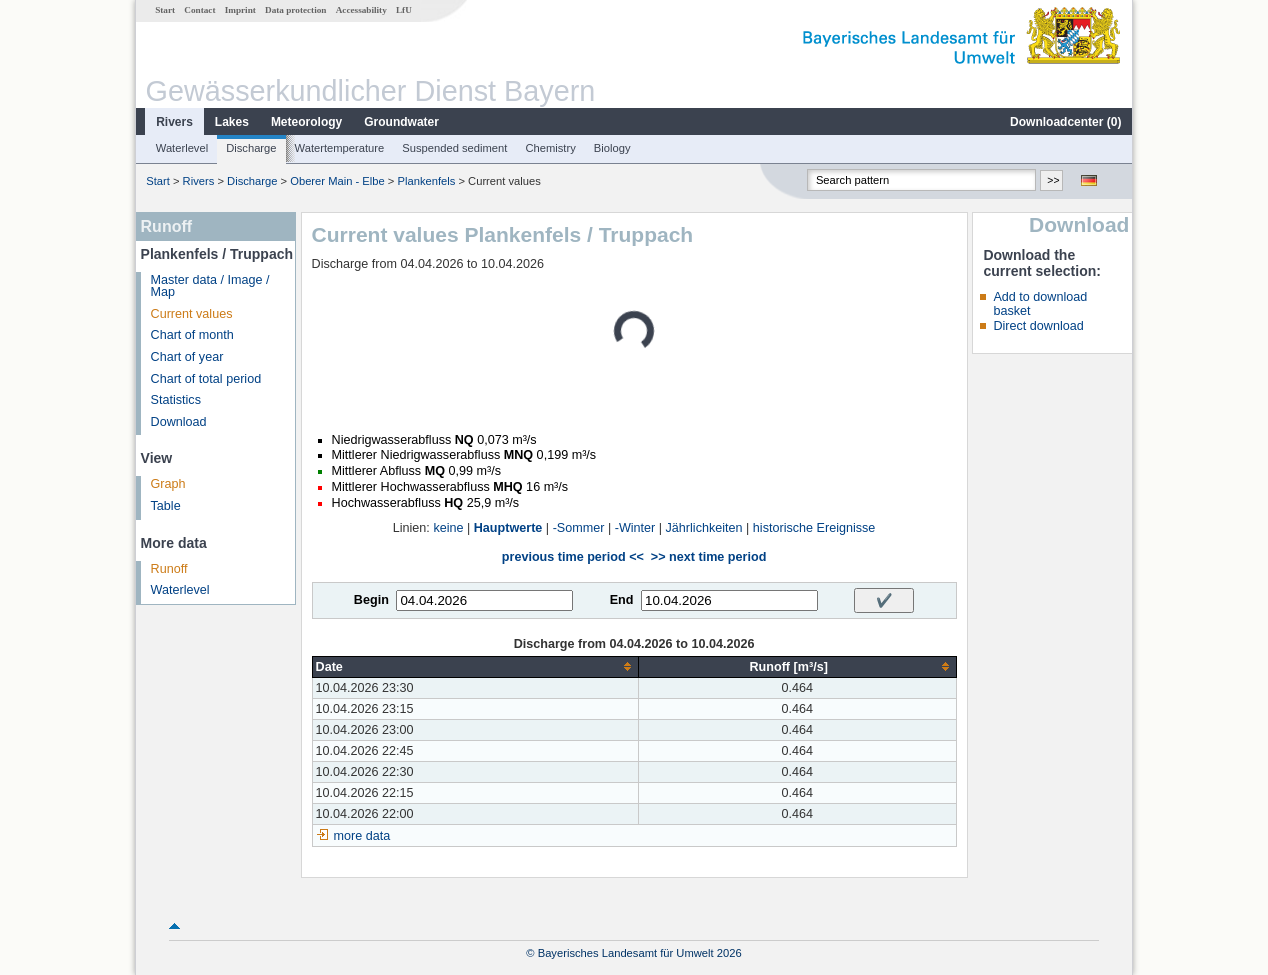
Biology (612, 148)
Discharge (251, 148)
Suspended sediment (454, 148)
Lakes (232, 122)
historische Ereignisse (814, 528)
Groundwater (401, 122)
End (622, 600)
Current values (192, 314)
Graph (168, 484)
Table (166, 506)
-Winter (635, 528)
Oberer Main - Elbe (337, 181)
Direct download (1038, 326)
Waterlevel (182, 148)
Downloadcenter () (1065, 122)
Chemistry (550, 148)
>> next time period (708, 557)
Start (165, 10)
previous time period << (573, 557)
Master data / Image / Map (210, 286)
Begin (371, 600)
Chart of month (192, 335)
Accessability (361, 10)
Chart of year (187, 357)
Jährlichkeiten (704, 528)
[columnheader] (475, 666)
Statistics (176, 400)
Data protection (295, 10)
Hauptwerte (508, 528)
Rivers (174, 122)
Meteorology (306, 122)
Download (179, 422)
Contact (199, 10)
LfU (404, 10)
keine (448, 528)
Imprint (240, 10)
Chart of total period (206, 379)
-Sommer (579, 528)
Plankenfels (426, 181)
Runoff (169, 569)
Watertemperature (340, 148)
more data (362, 836)
